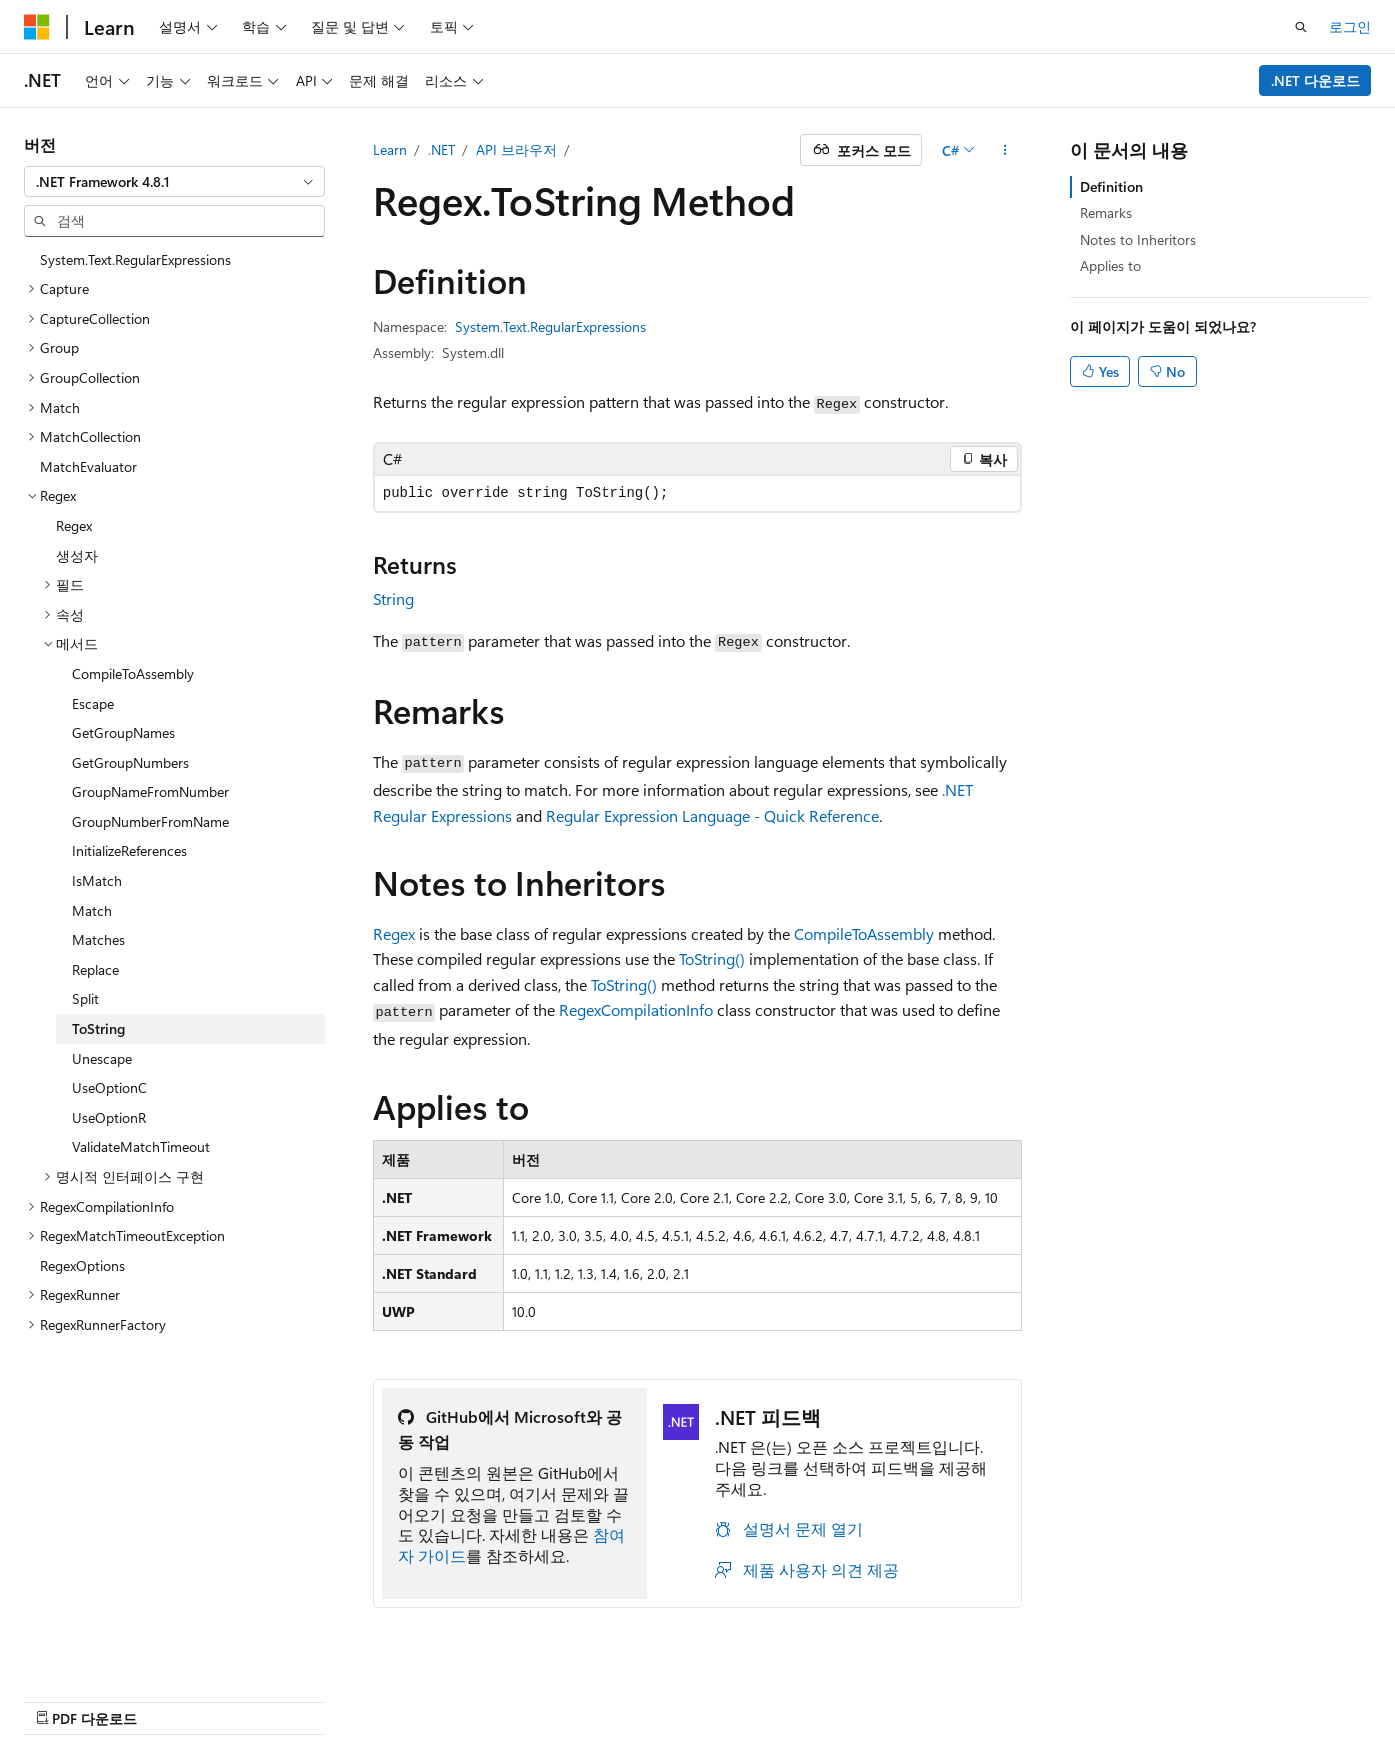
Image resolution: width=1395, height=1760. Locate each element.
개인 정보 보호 (1025, 1697)
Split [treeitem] (85, 998)
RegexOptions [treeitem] (82, 1265)
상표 (1208, 1697)
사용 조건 (1140, 1697)
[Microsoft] (37, 27)
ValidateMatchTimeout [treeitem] (141, 1146)
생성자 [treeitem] (77, 555)
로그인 (1350, 26)
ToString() (712, 958)
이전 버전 (793, 1697)
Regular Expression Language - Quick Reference (712, 815)
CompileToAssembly (864, 933)
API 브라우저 (516, 149)
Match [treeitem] (92, 910)
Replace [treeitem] (95, 969)
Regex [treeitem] (74, 525)
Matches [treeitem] (98, 939)
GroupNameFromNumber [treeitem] (150, 791)
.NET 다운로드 (1315, 80)
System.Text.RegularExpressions (550, 326)
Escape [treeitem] (93, 703)
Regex (394, 933)
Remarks (1106, 212)
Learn (390, 149)
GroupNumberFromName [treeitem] (150, 821)
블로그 (868, 1697)
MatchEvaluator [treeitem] (88, 466)
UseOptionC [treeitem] (109, 1087)
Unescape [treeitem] (102, 1058)
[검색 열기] (1301, 27)
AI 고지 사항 (700, 1697)
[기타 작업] (1004, 150)
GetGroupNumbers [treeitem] (130, 762)
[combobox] (174, 182)
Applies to (1110, 265)
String (393, 598)
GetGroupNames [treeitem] (123, 732)
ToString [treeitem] (98, 1028)
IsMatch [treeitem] (97, 880)
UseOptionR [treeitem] (109, 1117)
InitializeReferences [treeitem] (129, 850)
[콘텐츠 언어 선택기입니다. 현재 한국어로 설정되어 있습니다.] (65, 1697)
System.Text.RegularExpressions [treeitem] (135, 259)
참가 (941, 1697)
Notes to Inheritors (1138, 239)
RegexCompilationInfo (636, 1009)
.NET (441, 149)
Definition (1111, 186)
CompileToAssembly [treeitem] (133, 673)
